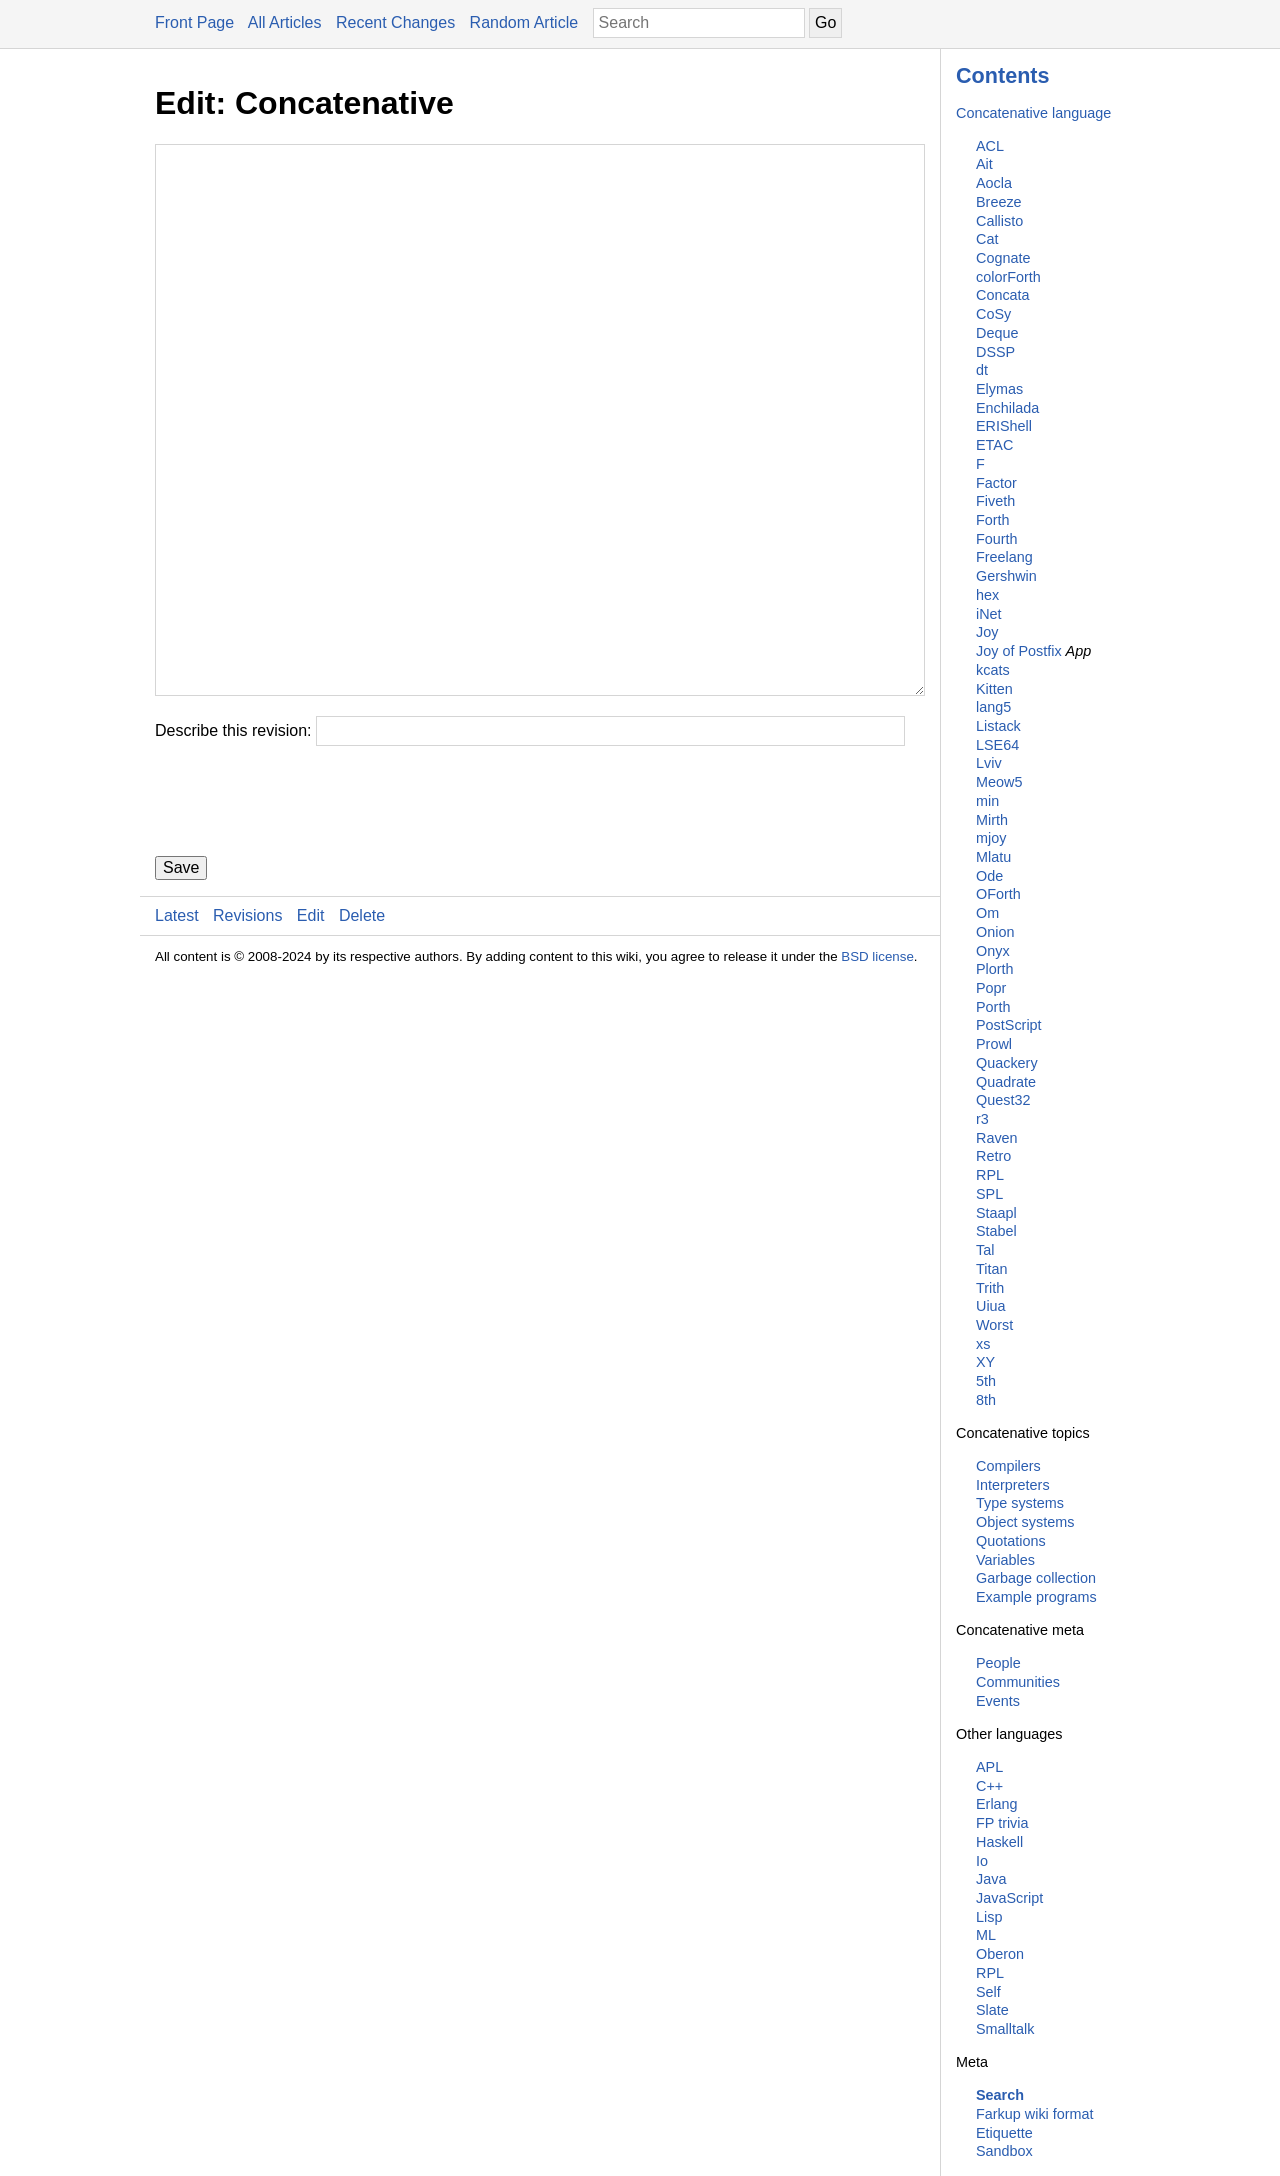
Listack (998, 726)
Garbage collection (1036, 1578)
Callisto (999, 221)
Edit (311, 1035)
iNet (989, 614)
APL (989, 1767)
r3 (982, 1119)
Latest (177, 1035)
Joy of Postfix (1019, 651)
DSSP (995, 352)
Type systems (1020, 1503)
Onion (995, 932)
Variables (1005, 1560)
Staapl (996, 1213)
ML (986, 1935)
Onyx (993, 951)
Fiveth (995, 501)
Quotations (1011, 1541)
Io (982, 1861)
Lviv (989, 763)
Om (987, 913)
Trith (990, 1288)
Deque (997, 333)
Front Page (194, 22)
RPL (990, 1175)
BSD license (877, 1076)
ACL (990, 146)
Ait (984, 164)
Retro (993, 1156)
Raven (997, 1138)
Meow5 (999, 782)
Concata (1003, 295)
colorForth (1008, 277)
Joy (987, 632)
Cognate (1003, 258)
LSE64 (997, 745)
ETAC (994, 445)
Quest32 (1003, 1100)
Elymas (999, 389)
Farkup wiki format (1035, 2114)
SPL (989, 1194)
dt (982, 370)
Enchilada (1007, 408)
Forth (993, 520)
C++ (989, 1786)
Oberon (1000, 1954)
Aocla (994, 183)
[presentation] (307, 921)
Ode (989, 876)
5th (986, 1381)
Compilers (1008, 1466)
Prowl (994, 1044)
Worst (994, 1325)
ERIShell (1004, 426)
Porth (993, 1007)
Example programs (1036, 1597)
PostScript (1009, 1025)
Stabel (996, 1231)
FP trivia (1002, 1823)
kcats (993, 670)
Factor (996, 483)
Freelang (1004, 557)
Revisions (247, 1035)
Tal (985, 1250)
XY (985, 1362)
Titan (991, 1269)
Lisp (989, 1917)
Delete (362, 1035)
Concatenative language (1033, 113)
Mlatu (993, 857)
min (987, 801)
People (998, 1663)
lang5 (993, 707)
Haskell (999, 1842)
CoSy (993, 314)
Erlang (997, 1804)
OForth (998, 894)
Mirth (992, 820)
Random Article (524, 22)
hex (987, 595)
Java (991, 1879)
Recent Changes (395, 22)
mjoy (991, 838)
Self (988, 1992)
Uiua (991, 1306)
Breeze (999, 202)
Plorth (995, 969)
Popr (991, 988)
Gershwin (1006, 576)
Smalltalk (1005, 2029)
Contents (1003, 75)
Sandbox (1004, 2151)
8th (986, 1400)
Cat (987, 239)
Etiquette (1004, 2133)
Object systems (1025, 1522)
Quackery (1007, 1063)
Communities (1018, 1682)
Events (998, 1701)
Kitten (994, 689)
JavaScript (1009, 1898)
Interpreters (1013, 1485)
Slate (992, 2010)
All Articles (285, 22)
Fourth (997, 539)
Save (181, 987)
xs (983, 1344)
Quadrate (1006, 1082)
